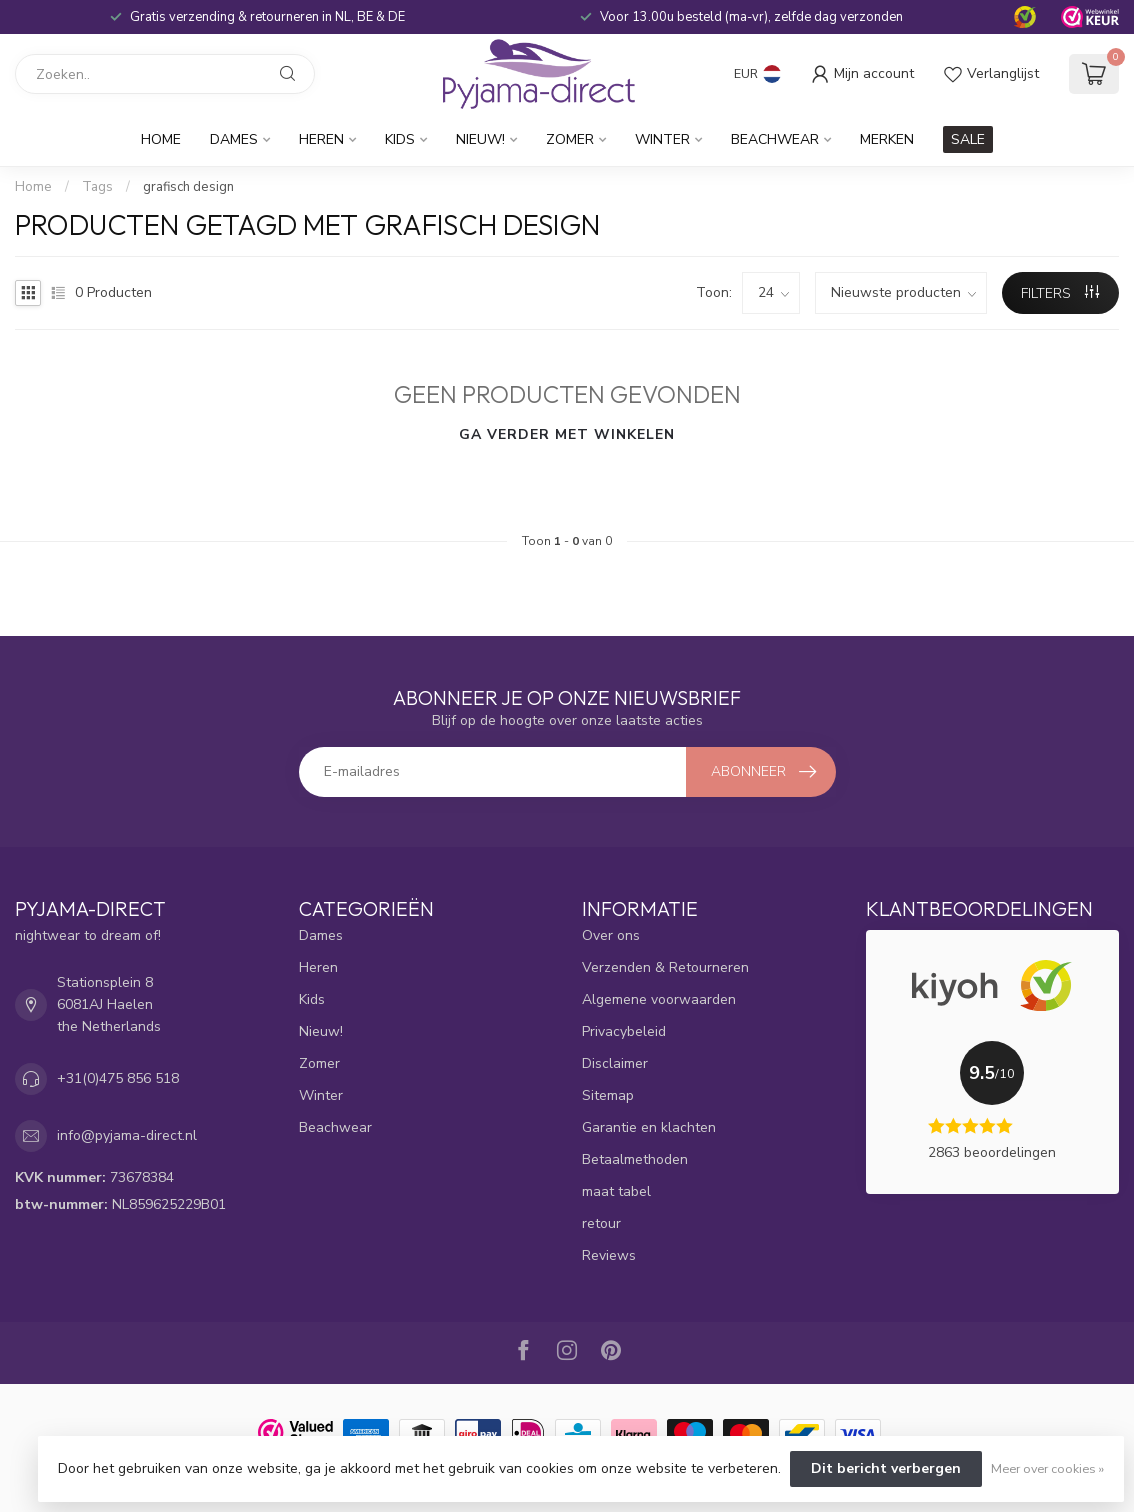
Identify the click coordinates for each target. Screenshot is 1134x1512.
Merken (887, 139)
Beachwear (775, 139)
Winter (662, 139)
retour (601, 1223)
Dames (234, 139)
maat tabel (616, 1191)
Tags (97, 187)
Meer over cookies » (1047, 1468)
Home (161, 139)
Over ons (611, 935)
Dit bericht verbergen (886, 1468)
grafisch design (188, 187)
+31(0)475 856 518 (118, 1078)
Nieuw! (480, 139)
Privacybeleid (624, 1031)
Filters (1060, 293)
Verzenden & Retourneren (665, 967)
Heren (321, 139)
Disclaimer (615, 1063)
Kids (400, 139)
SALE (968, 139)
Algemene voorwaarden (659, 999)
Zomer (570, 139)
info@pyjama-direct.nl (127, 1135)
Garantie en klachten (649, 1127)
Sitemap (608, 1095)
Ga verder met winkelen (567, 434)
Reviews (609, 1255)
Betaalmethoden (635, 1159)
